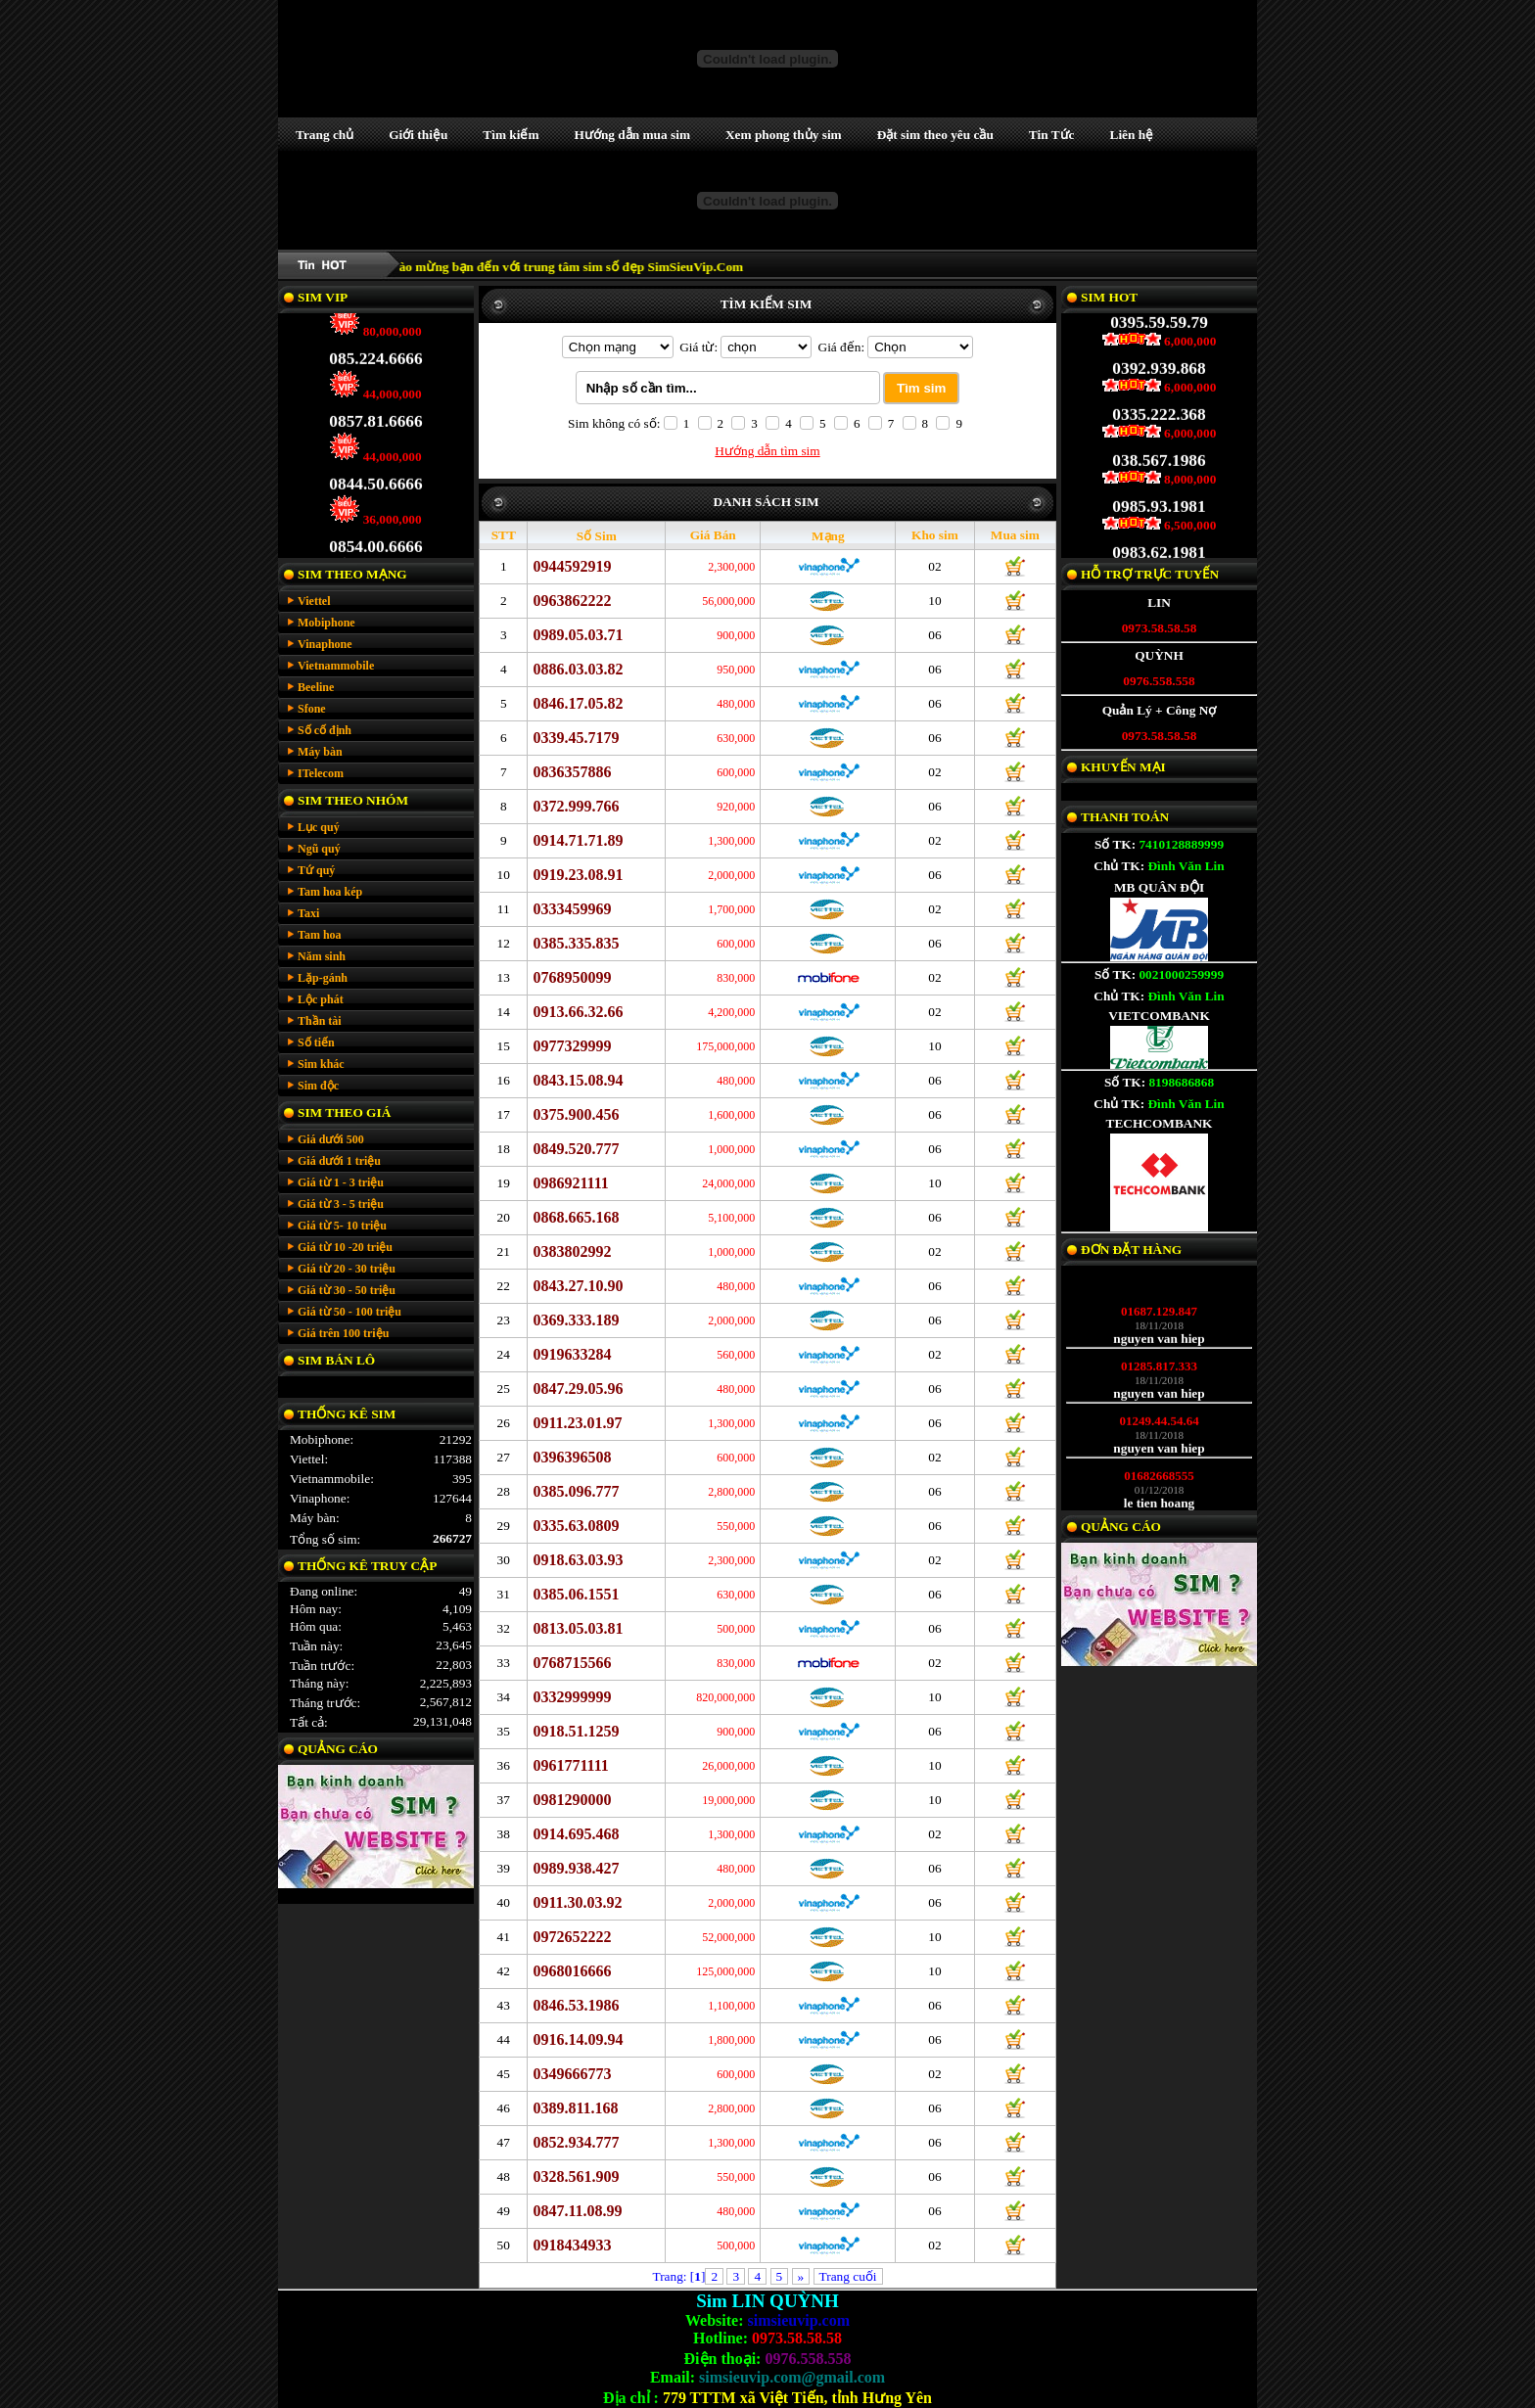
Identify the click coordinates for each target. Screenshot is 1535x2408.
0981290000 (572, 1799)
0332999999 (572, 1697)
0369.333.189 (576, 1320)
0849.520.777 (576, 1148)
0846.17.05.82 (578, 703)
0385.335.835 (576, 943)
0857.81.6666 (375, 409)
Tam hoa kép (330, 892)
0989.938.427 (576, 1868)
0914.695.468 (576, 1834)
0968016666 (572, 1971)
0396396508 (572, 1457)
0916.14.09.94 (578, 2039)
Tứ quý (316, 870)
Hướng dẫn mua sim (632, 134)
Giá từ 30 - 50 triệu (346, 1290)
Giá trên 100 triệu (343, 1333)
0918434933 (572, 2245)
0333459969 (572, 909)
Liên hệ (1132, 134)
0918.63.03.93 (578, 1559)
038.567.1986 (1158, 449)
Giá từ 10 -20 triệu (345, 1247)
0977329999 (572, 1046)
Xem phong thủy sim (783, 134)
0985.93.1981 (1158, 495)
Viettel (314, 601)
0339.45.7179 (576, 737)
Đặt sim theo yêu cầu (935, 134)
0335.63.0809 (576, 1525)
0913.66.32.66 (578, 1011)
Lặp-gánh (323, 978)
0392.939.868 (1158, 356)
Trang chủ (324, 134)
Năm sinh (322, 956)
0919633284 (572, 1354)
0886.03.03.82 (578, 669)
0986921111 (570, 1183)
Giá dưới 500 (331, 1139)
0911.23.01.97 (577, 1422)
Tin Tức (1052, 134)
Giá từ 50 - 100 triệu (349, 1312)
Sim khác (321, 1064)
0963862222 (572, 600)
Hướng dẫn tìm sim (767, 450)
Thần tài (320, 1021)
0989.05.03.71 (578, 634)
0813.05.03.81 (578, 1628)
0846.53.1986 (576, 2005)
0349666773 (572, 2073)
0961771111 (570, 1765)
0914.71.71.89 (578, 840)
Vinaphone (325, 644)
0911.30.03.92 (577, 1902)
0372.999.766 (576, 806)
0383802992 (572, 1251)
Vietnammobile (336, 665)
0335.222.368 (1158, 403)
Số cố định (324, 730)
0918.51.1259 (576, 1731)
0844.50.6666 (375, 472)
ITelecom (321, 773)
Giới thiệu (418, 134)
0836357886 (572, 772)
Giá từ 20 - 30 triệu (346, 1268)
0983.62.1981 (1158, 541)
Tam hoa (320, 935)
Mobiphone (326, 622)
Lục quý (319, 827)
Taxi (308, 913)
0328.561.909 (576, 2176)
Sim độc (318, 1085)
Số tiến (316, 1042)
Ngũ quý (319, 849)
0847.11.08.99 (577, 2210)
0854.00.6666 (375, 535)
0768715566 (572, 1662)
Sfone (312, 709)
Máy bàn (320, 752)
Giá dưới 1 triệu (339, 1161)
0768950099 (572, 977)
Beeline (316, 687)
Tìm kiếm (510, 134)
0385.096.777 (576, 1491)
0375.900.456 (576, 1114)
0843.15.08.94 (578, 1080)
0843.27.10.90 (578, 1285)
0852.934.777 (576, 2142)
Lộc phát (321, 999)
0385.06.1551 (576, 1594)
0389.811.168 (575, 2108)
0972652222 (572, 1936)
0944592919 (572, 566)
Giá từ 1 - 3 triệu (341, 1182)
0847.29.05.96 (578, 1388)
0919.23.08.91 (578, 874)
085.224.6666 (375, 347)
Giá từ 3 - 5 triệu (341, 1204)
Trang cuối (848, 2276)
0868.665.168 (576, 1217)
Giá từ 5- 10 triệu (342, 1225)
